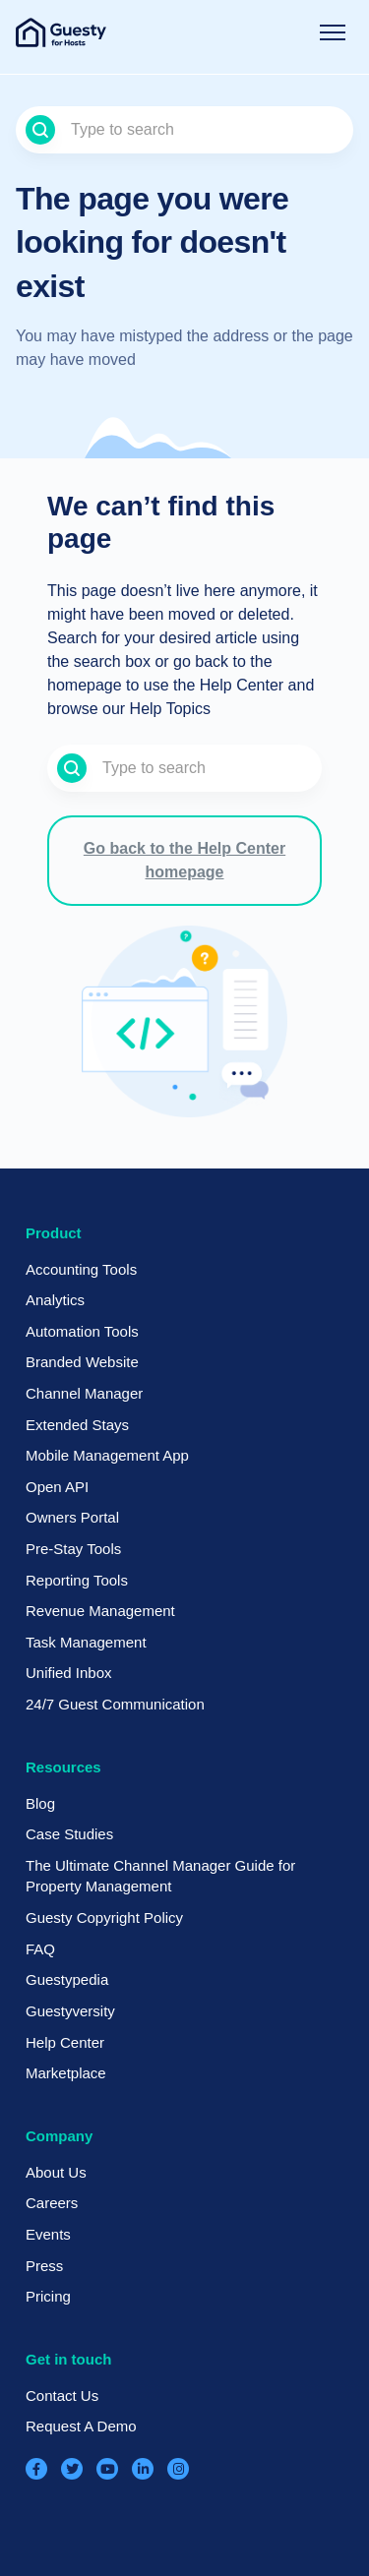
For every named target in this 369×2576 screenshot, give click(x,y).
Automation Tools (82, 1331)
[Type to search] (184, 129)
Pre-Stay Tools (73, 1548)
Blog (40, 1803)
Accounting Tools (81, 1269)
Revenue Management (100, 1610)
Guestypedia (67, 1979)
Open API (57, 1486)
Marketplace (66, 2073)
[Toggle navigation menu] (332, 32)
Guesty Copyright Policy (104, 1917)
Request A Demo (81, 2426)
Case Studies (69, 1834)
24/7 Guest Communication (115, 1704)
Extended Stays (77, 1424)
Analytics (55, 1299)
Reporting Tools (77, 1580)
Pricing (48, 2296)
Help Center (65, 2042)
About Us (56, 2172)
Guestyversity (70, 2011)
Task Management (86, 1642)
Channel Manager (84, 1393)
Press (44, 2265)
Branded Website (82, 1361)
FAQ (40, 1949)
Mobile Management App (107, 1455)
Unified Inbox (69, 1672)
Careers (52, 2202)
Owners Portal (72, 1517)
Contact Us (62, 2395)
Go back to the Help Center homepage (184, 860)
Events (48, 2234)
